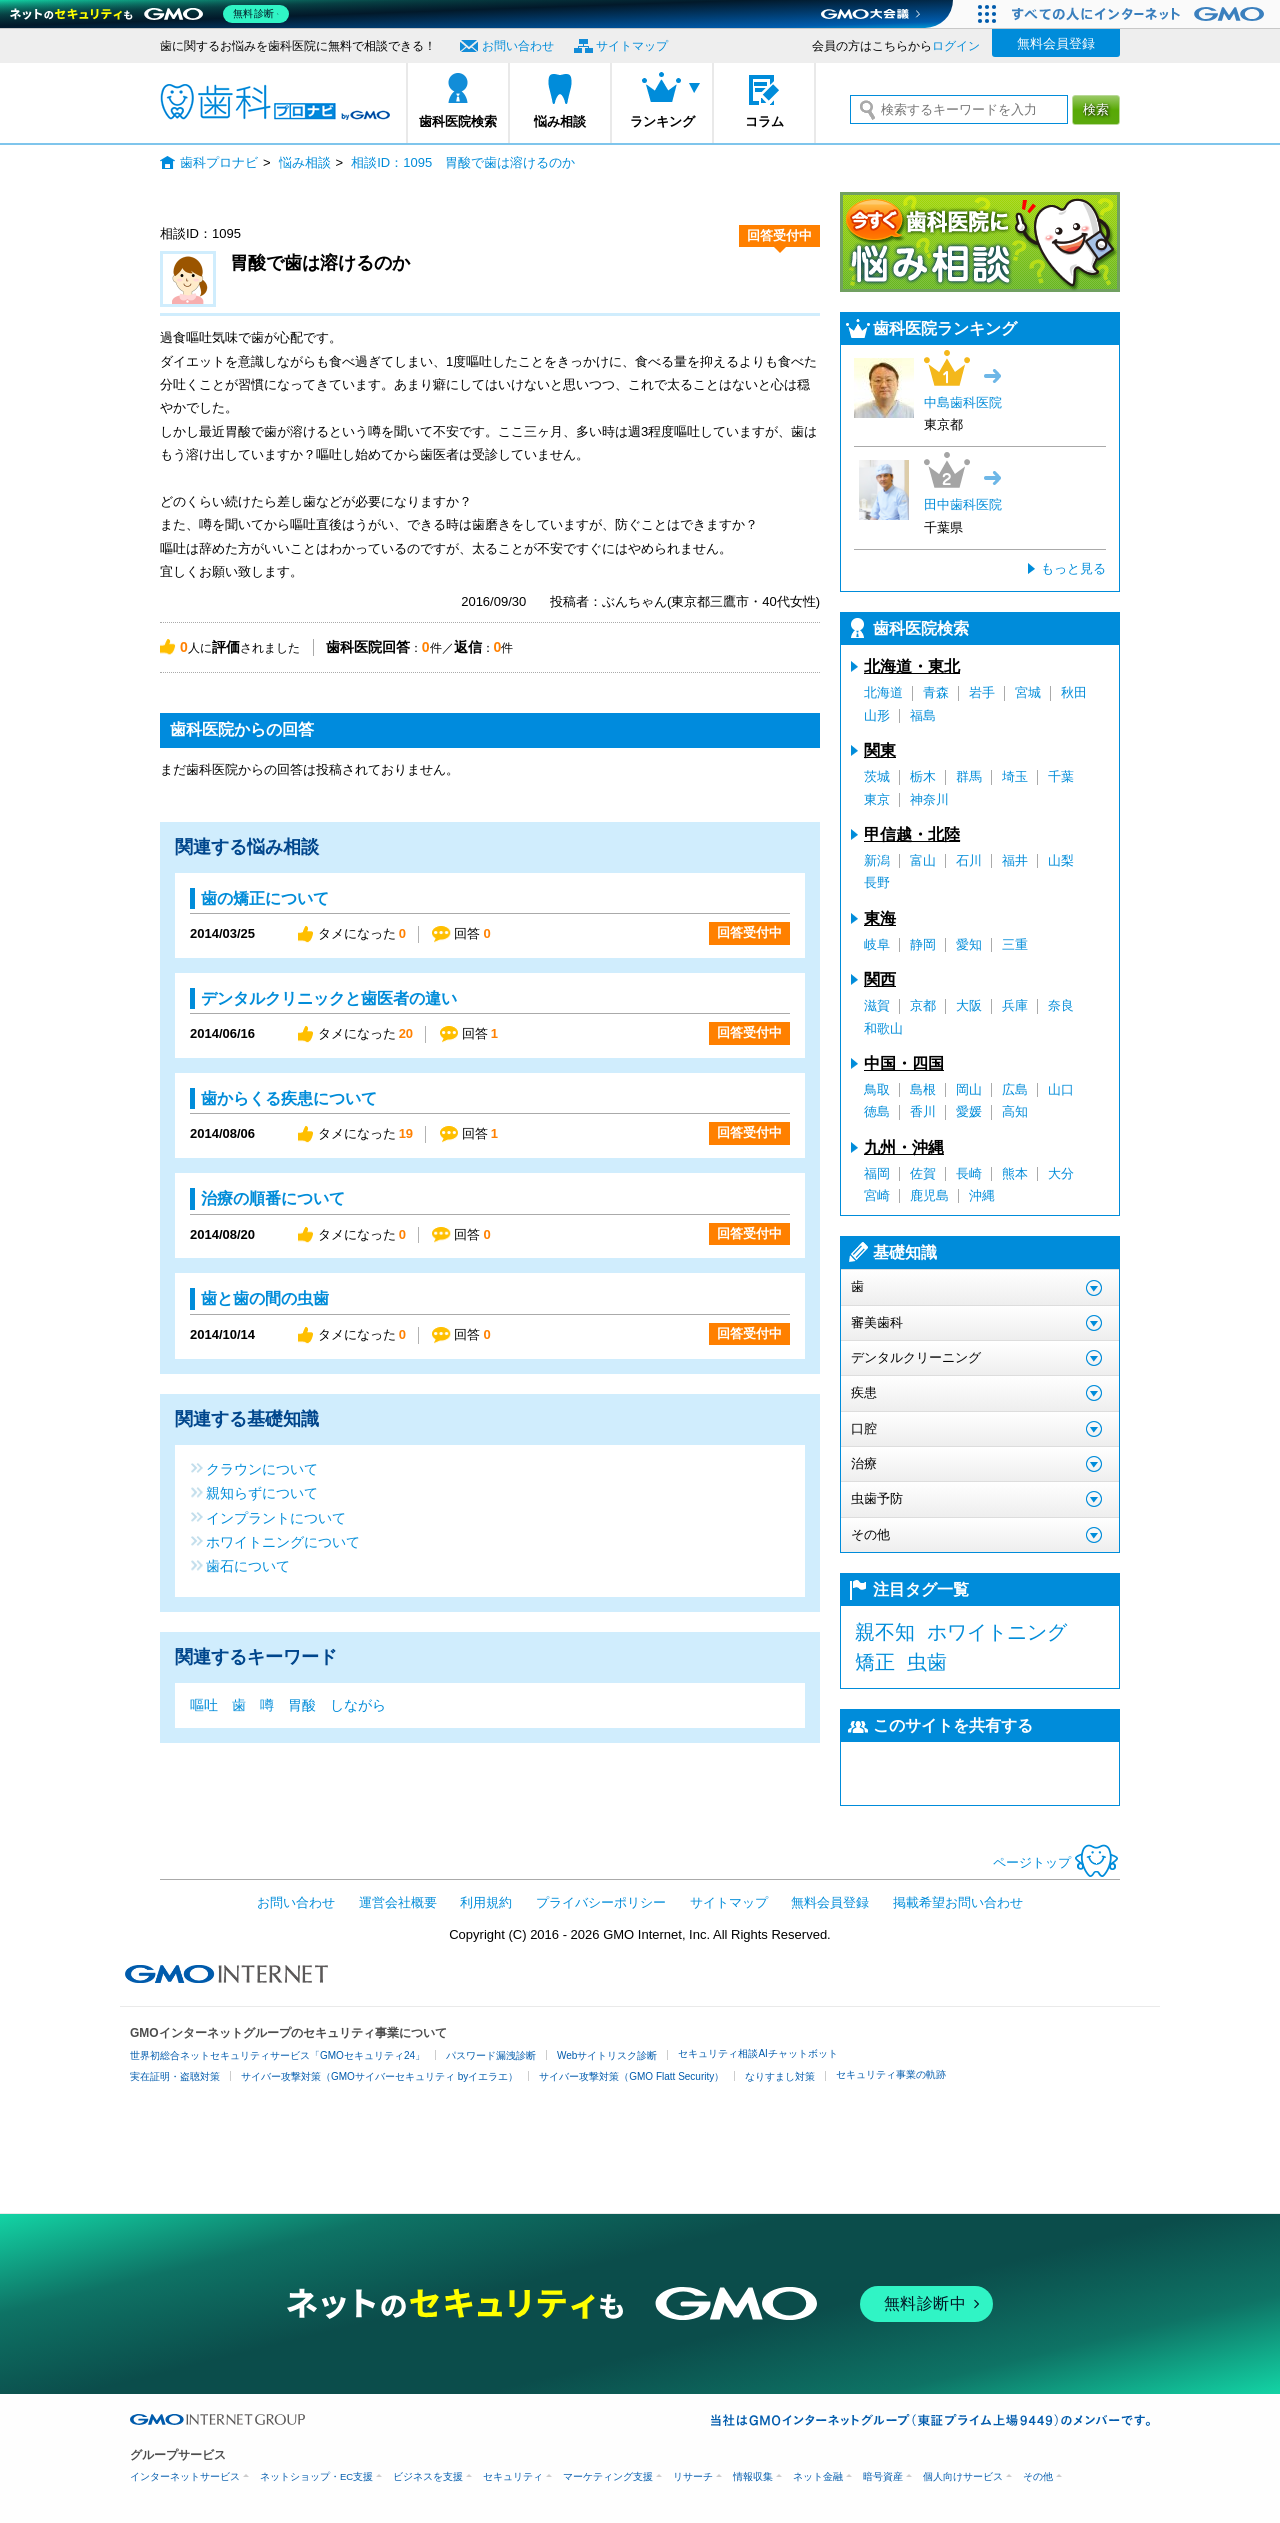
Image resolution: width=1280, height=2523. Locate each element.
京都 (923, 1005)
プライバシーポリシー (601, 1902)
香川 (923, 1111)
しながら (358, 1705)
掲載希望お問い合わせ (958, 1902)
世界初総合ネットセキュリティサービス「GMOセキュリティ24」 (277, 2055)
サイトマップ (632, 46)
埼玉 (1015, 776)
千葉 (1061, 776)
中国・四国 (904, 1063)
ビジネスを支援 (428, 2476)
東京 (877, 799)
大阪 (969, 1005)
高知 (1015, 1111)
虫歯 (927, 1662)
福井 (1015, 860)
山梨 (1061, 860)
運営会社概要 (398, 1902)
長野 (877, 882)
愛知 (969, 944)
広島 (1015, 1089)
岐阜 (877, 944)
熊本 (1015, 1173)
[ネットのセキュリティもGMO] (153, 14)
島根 (923, 1089)
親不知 (885, 1632)
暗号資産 (883, 2476)
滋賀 (877, 1005)
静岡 (923, 944)
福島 (923, 715)
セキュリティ (513, 2476)
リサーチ (693, 2476)
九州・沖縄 (904, 1147)
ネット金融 (818, 2476)
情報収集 (753, 2476)
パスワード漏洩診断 (491, 2055)
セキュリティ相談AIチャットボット (757, 2053)
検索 (1096, 109)
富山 (923, 860)
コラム (764, 121)
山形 (877, 715)
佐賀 (923, 1173)
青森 (936, 692)
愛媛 (969, 1111)
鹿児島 (929, 1195)
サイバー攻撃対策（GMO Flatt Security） (631, 2076)
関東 (880, 750)
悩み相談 (560, 121)
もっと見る (1073, 568)
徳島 (877, 1111)
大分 (1061, 1173)
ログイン (956, 46)
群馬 (969, 776)
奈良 (1061, 1005)
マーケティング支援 (608, 2476)
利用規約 (486, 1902)
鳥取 (877, 1089)
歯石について (248, 1565)
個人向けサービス (963, 2476)
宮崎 (877, 1195)
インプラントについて (276, 1517)
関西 (880, 979)
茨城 (877, 776)
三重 (1015, 944)
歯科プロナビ (275, 102)
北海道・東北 (912, 666)
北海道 (883, 692)
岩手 (982, 692)
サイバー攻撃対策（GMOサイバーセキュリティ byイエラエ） (379, 2076)
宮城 (1028, 692)
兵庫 (1015, 1005)
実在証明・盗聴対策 (175, 2076)
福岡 (877, 1173)
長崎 (969, 1173)
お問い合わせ (518, 46)
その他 (1038, 2476)
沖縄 (982, 1195)
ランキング (662, 121)
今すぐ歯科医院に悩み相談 (980, 242)
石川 (969, 860)
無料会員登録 (1056, 43)
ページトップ (1056, 1862)
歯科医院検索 (458, 121)
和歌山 (883, 1028)
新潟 (877, 860)
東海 (880, 918)
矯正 (875, 1662)
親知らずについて (262, 1492)
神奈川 (929, 799)
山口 (1061, 1089)
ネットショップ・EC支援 (316, 2476)
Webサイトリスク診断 (607, 2055)
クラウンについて (262, 1468)
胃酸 (302, 1705)
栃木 (923, 776)
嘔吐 (204, 1705)
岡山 (969, 1089)
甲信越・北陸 (912, 834)
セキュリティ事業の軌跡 (891, 2074)
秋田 (1074, 692)
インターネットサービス (185, 2476)
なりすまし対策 (780, 2076)
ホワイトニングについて (283, 1541)
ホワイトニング (997, 1632)
